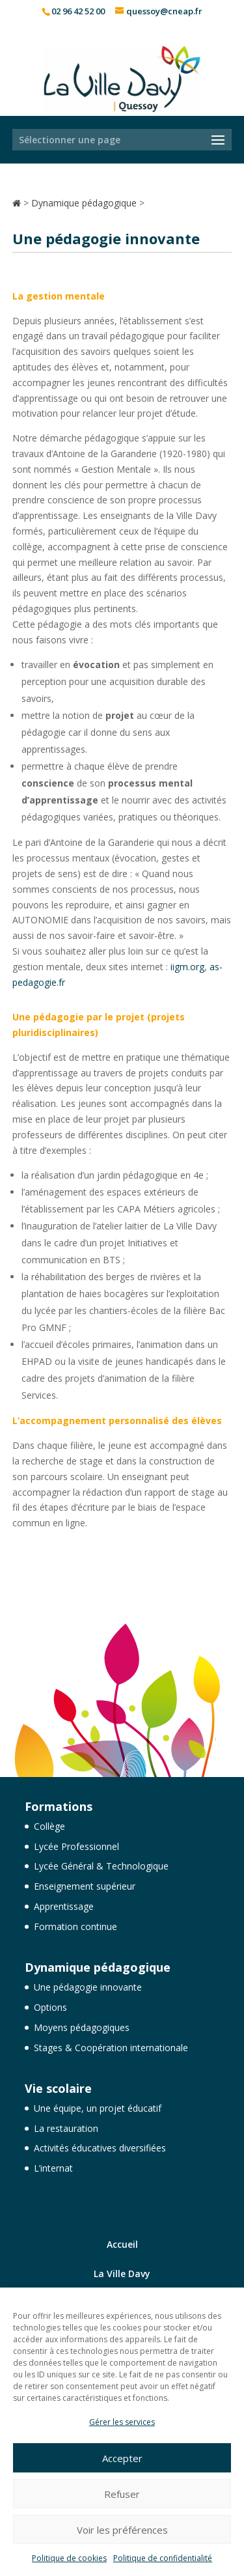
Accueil (122, 2244)
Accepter (122, 2458)
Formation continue (75, 1926)
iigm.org (187, 966)
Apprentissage (64, 1906)
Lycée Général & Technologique (101, 1866)
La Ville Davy (122, 2273)
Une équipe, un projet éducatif (97, 2108)
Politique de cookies (69, 2558)
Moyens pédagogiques (81, 2027)
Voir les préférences (122, 2529)
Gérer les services (122, 2422)
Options (50, 2007)
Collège (49, 1826)
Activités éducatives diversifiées (100, 2148)
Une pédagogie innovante (88, 1987)
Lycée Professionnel (76, 1846)
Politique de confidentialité (162, 2558)
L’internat (53, 2168)
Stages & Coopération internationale (111, 2047)
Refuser (122, 2493)
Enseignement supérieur (84, 1886)
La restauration (66, 2128)
